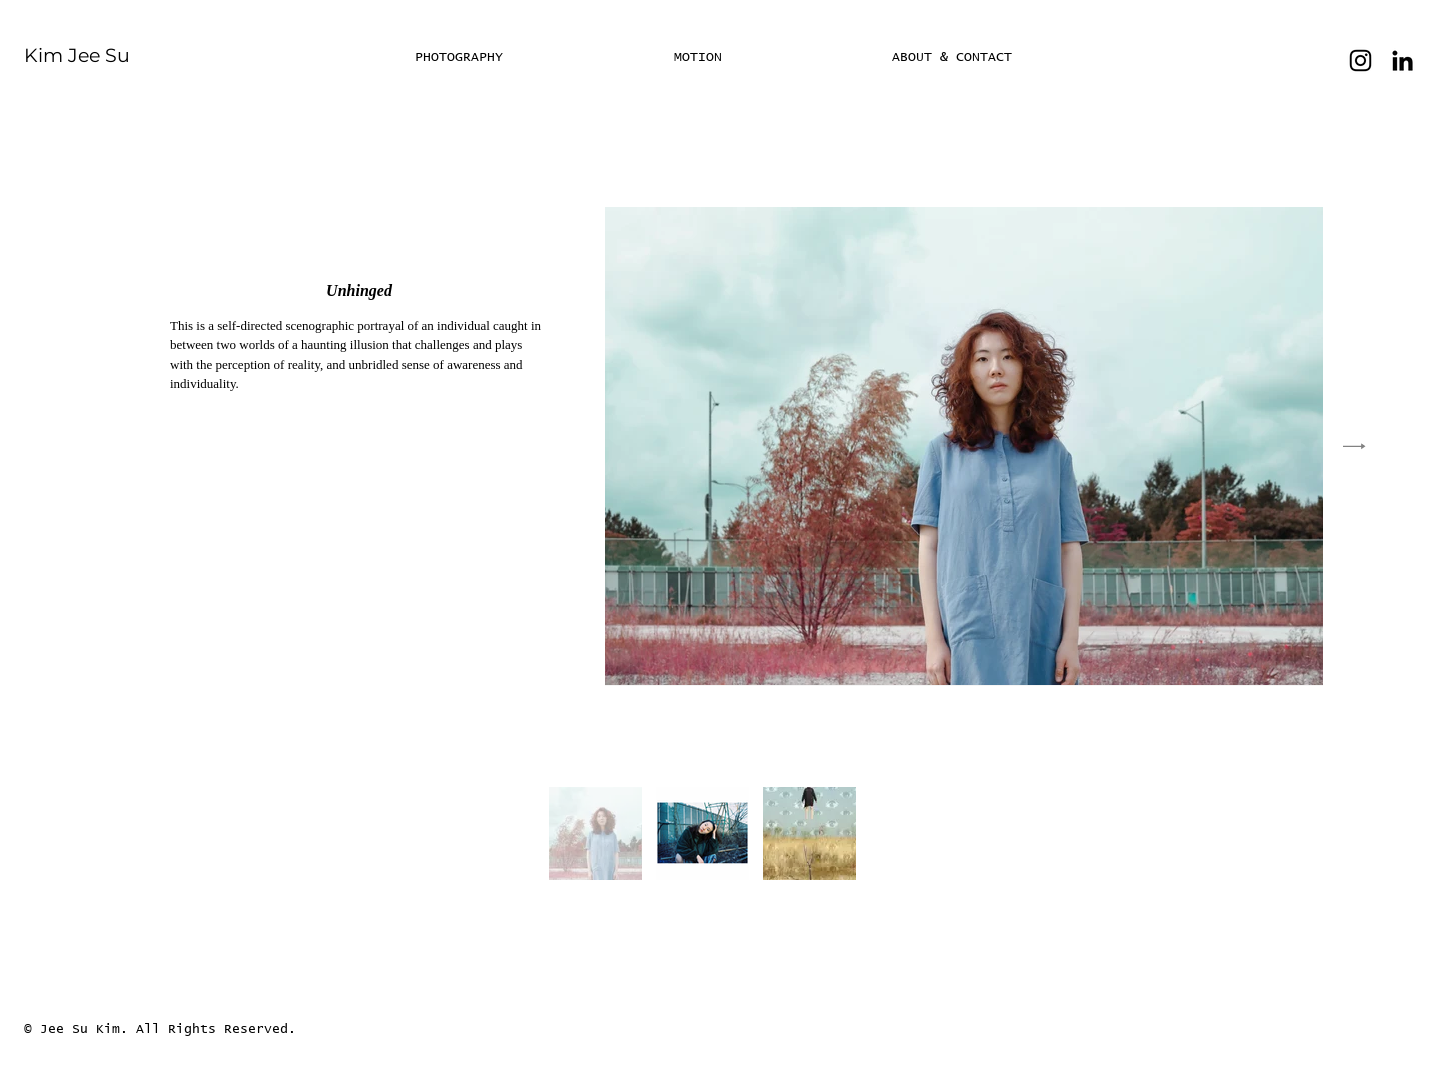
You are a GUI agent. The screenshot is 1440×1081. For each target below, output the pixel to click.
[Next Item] (1354, 446)
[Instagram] (1360, 60)
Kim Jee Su (77, 55)
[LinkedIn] (1402, 60)
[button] (768, 57)
